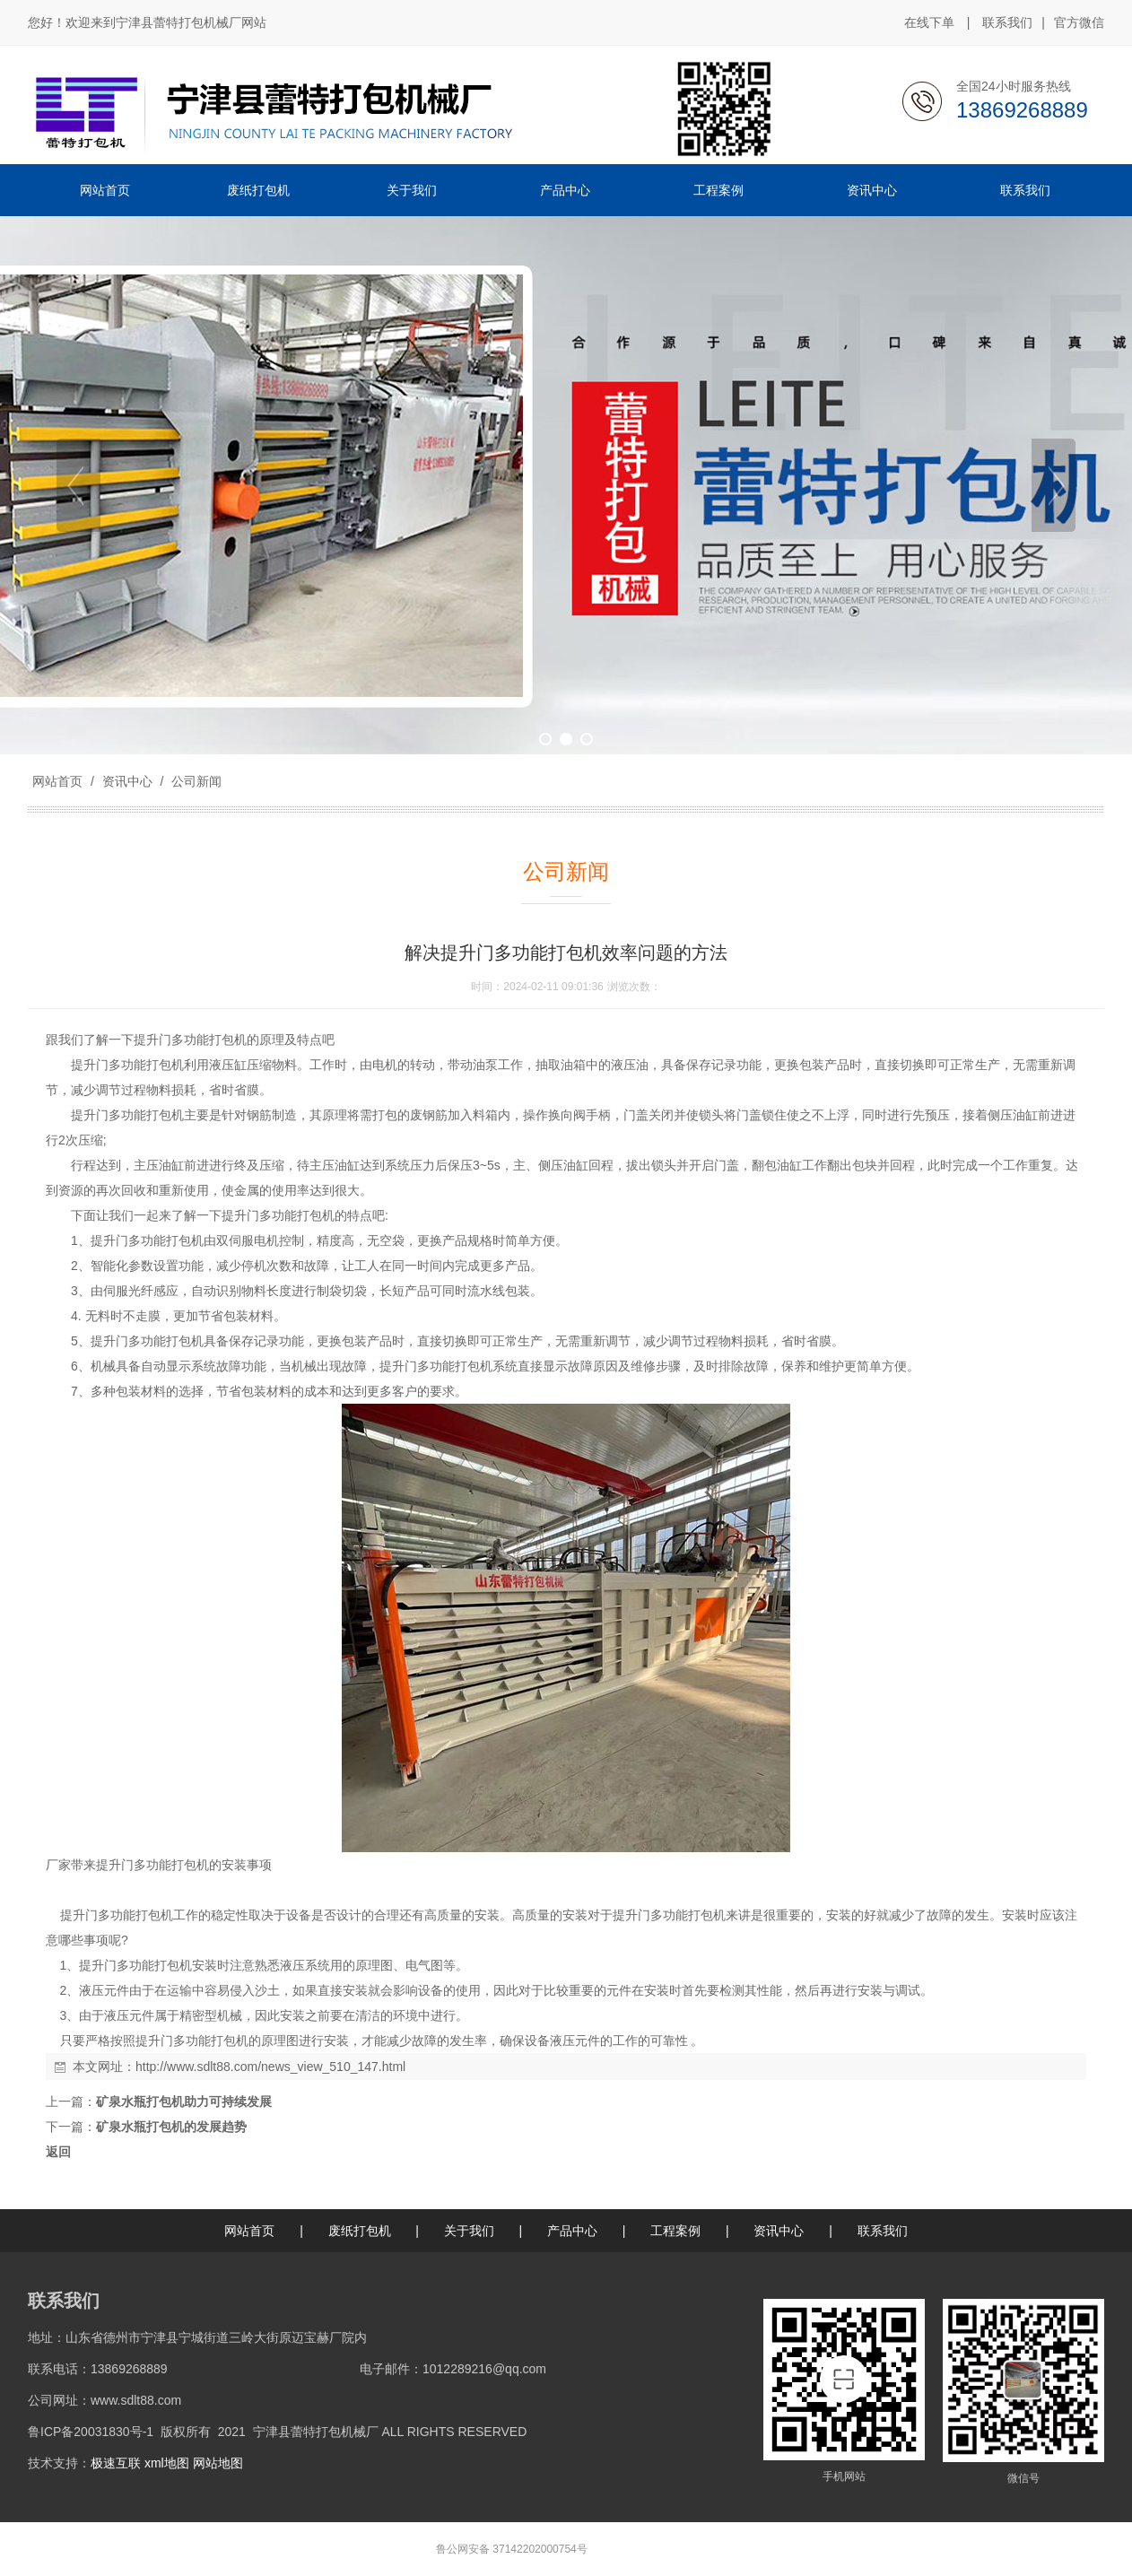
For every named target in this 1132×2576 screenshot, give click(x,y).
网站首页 (57, 781)
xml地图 (166, 2463)
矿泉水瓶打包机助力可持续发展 (184, 2101)
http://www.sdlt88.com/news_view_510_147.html (270, 2066)
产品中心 (572, 2231)
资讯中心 (127, 781)
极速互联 (116, 2463)
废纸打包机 (359, 2231)
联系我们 (1007, 22)
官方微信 (1079, 23)
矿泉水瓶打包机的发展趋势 (171, 2126)
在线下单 (929, 22)
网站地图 (218, 2463)
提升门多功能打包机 (190, 1039)
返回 (58, 2152)
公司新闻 (195, 781)
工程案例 (675, 2231)
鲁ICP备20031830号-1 (90, 2431)
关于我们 (469, 2231)
